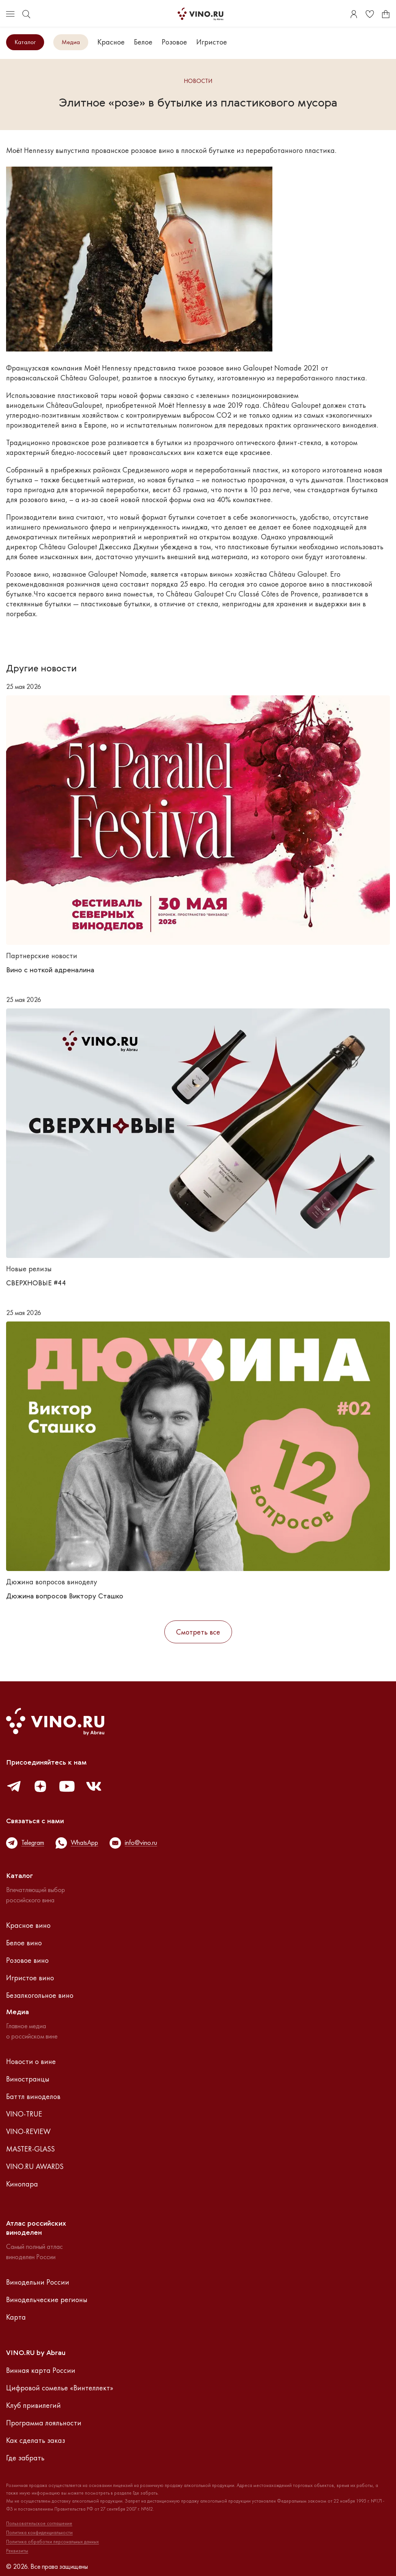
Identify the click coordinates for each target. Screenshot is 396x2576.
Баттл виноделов (33, 2096)
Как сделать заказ (35, 2440)
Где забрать (25, 2458)
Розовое (174, 42)
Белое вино (24, 1943)
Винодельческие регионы (46, 2299)
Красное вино (28, 1925)
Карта (16, 2317)
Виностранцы (27, 2079)
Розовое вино (27, 1960)
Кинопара (22, 2184)
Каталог (25, 42)
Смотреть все (198, 1632)
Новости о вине (31, 2061)
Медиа (71, 42)
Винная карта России (40, 2370)
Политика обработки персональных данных (52, 2541)
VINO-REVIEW (28, 2131)
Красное (111, 42)
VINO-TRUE (24, 2114)
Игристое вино (30, 1978)
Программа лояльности (43, 2423)
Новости (198, 81)
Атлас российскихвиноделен (36, 2228)
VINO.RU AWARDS (35, 2166)
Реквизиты (17, 2551)
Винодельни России (37, 2282)
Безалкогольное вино (39, 1995)
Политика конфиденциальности (39, 2532)
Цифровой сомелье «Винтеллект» (59, 2388)
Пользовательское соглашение (39, 2523)
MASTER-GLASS (30, 2149)
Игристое (211, 42)
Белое (143, 42)
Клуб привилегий (33, 2405)
